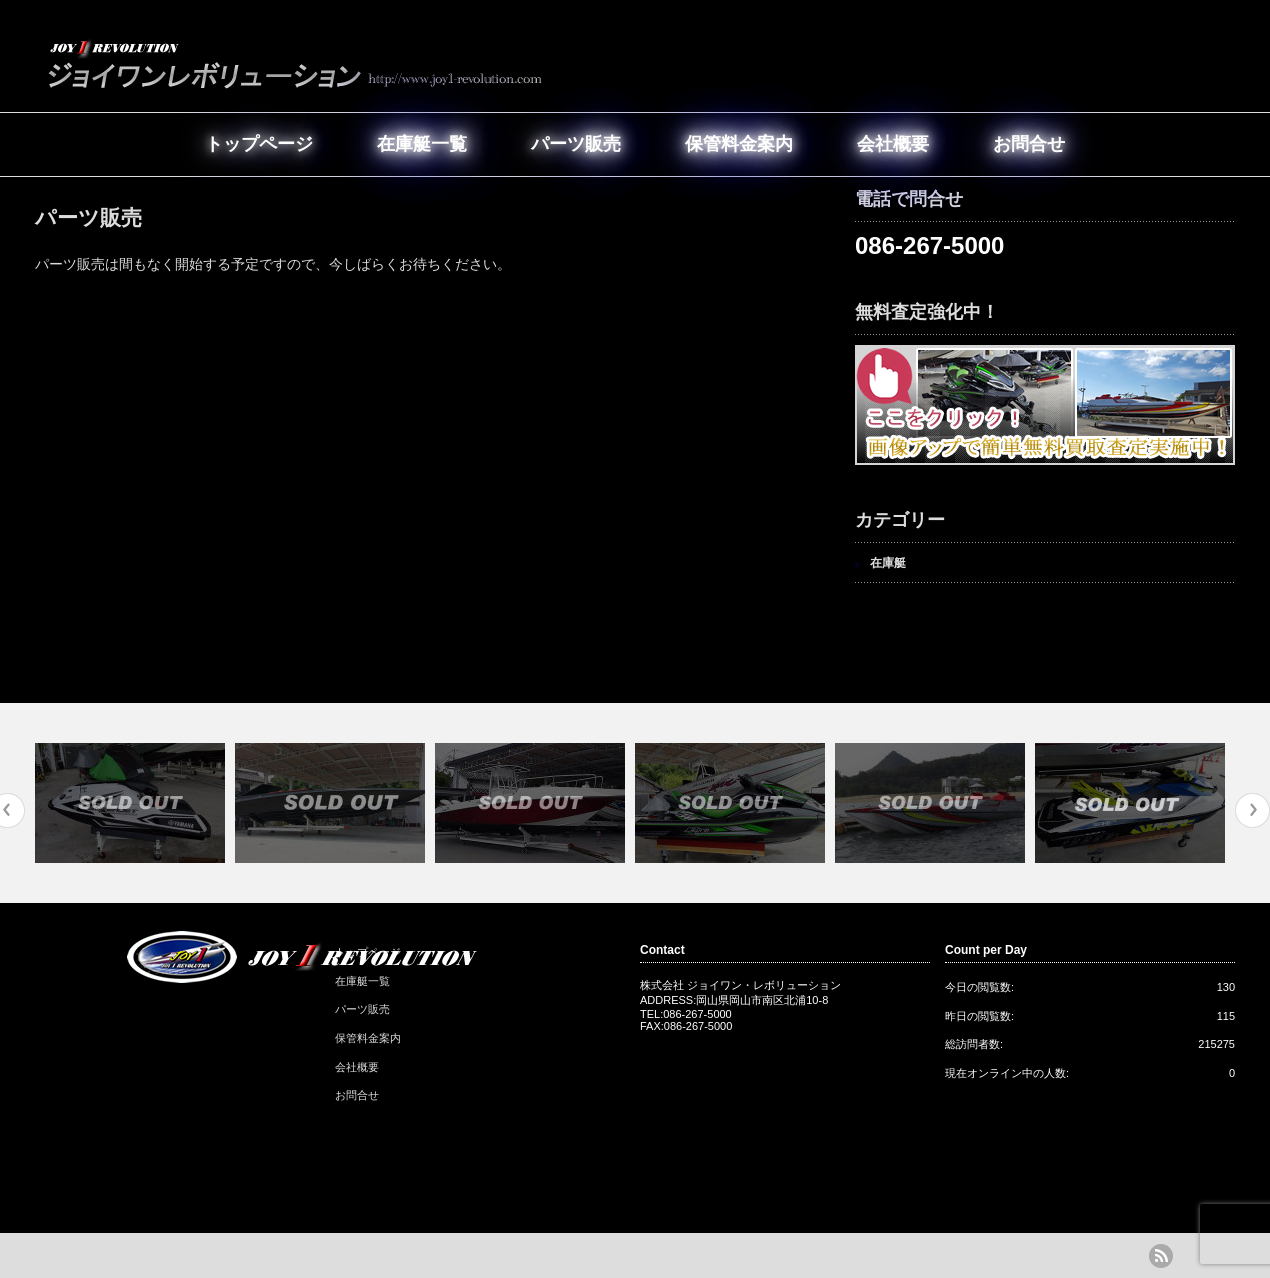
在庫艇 (888, 563)
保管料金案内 (739, 144)
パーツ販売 (576, 144)
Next (1252, 810)
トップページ (259, 144)
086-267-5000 (929, 245)
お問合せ (1029, 144)
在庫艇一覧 (422, 144)
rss (1161, 1256)
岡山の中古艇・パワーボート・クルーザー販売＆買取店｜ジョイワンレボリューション (339, 1255)
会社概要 (893, 144)
